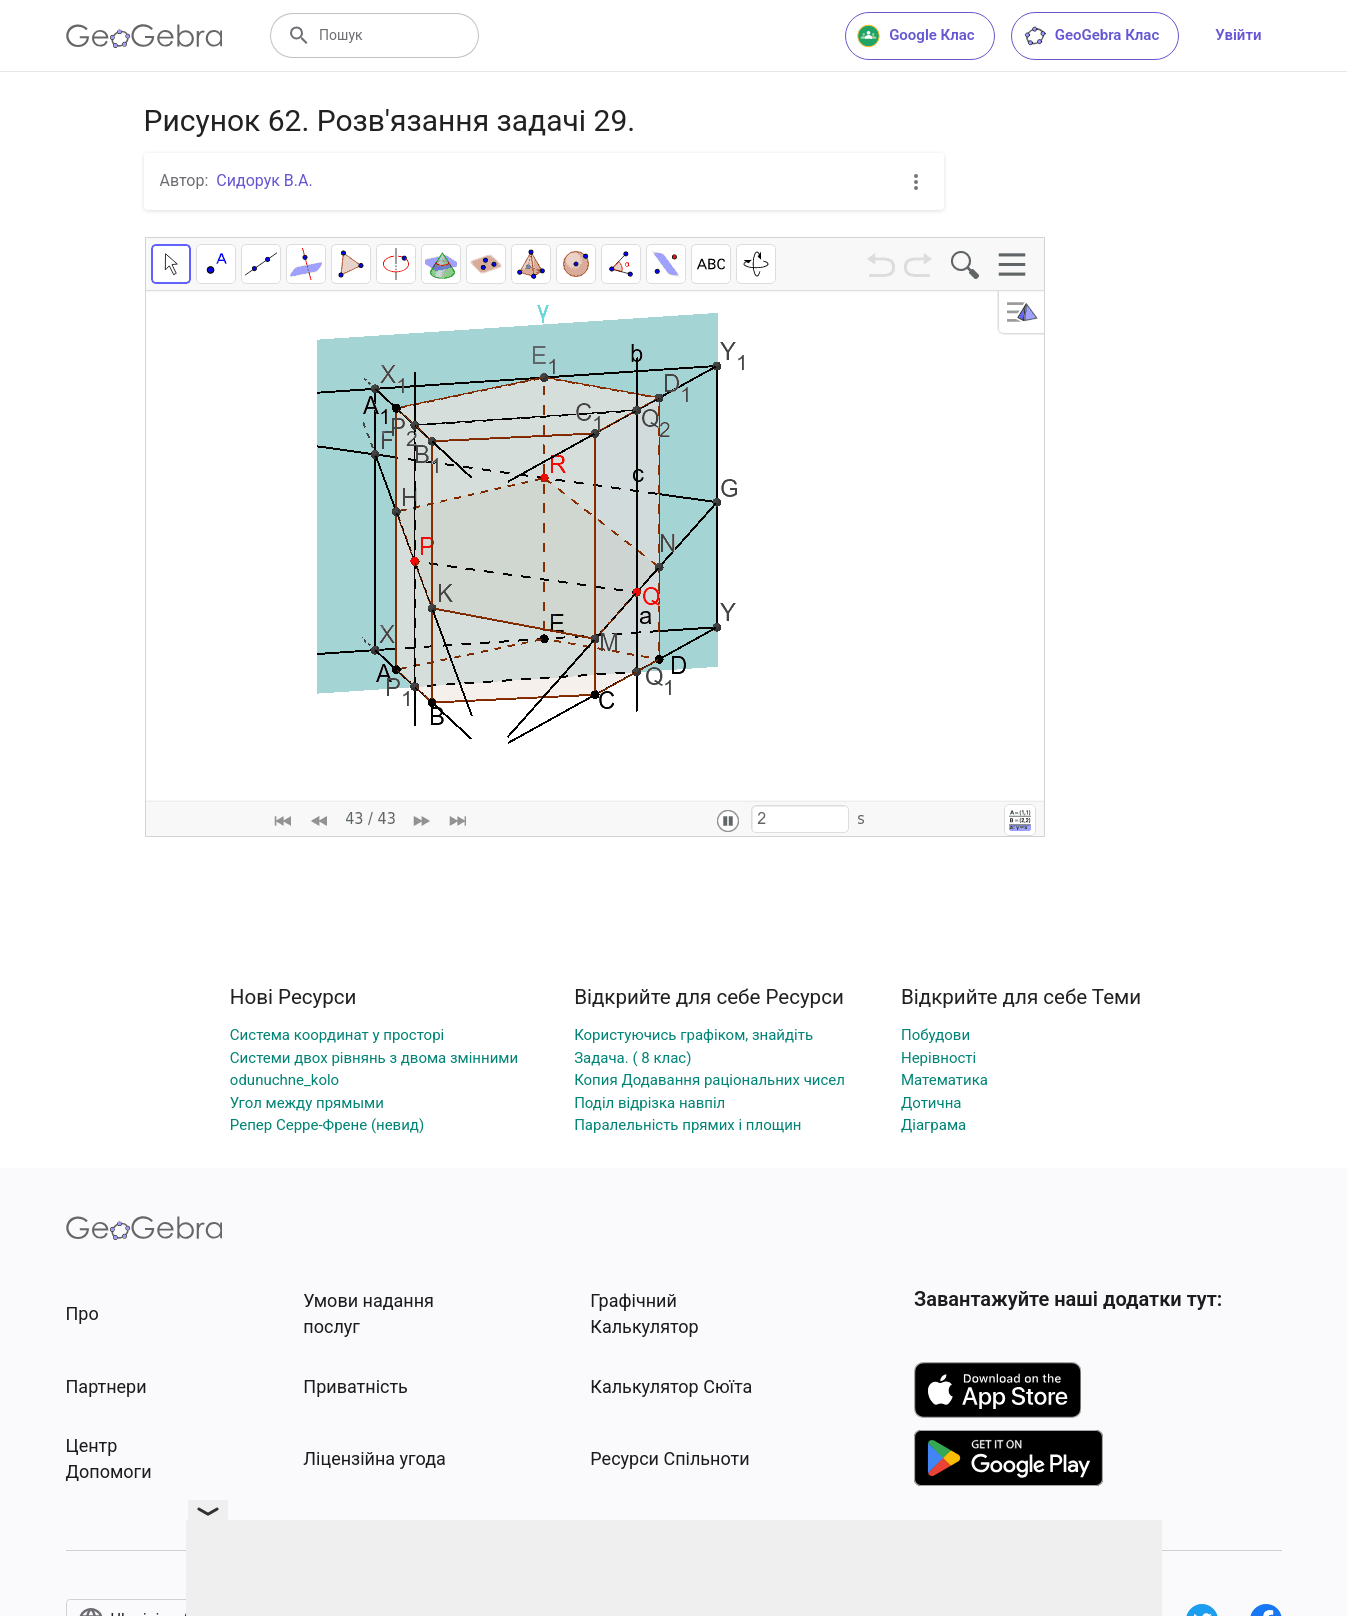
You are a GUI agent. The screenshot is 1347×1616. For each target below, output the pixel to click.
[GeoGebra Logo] (144, 36)
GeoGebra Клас (1091, 36)
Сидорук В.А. (264, 180)
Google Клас (916, 36)
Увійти (1238, 35)
